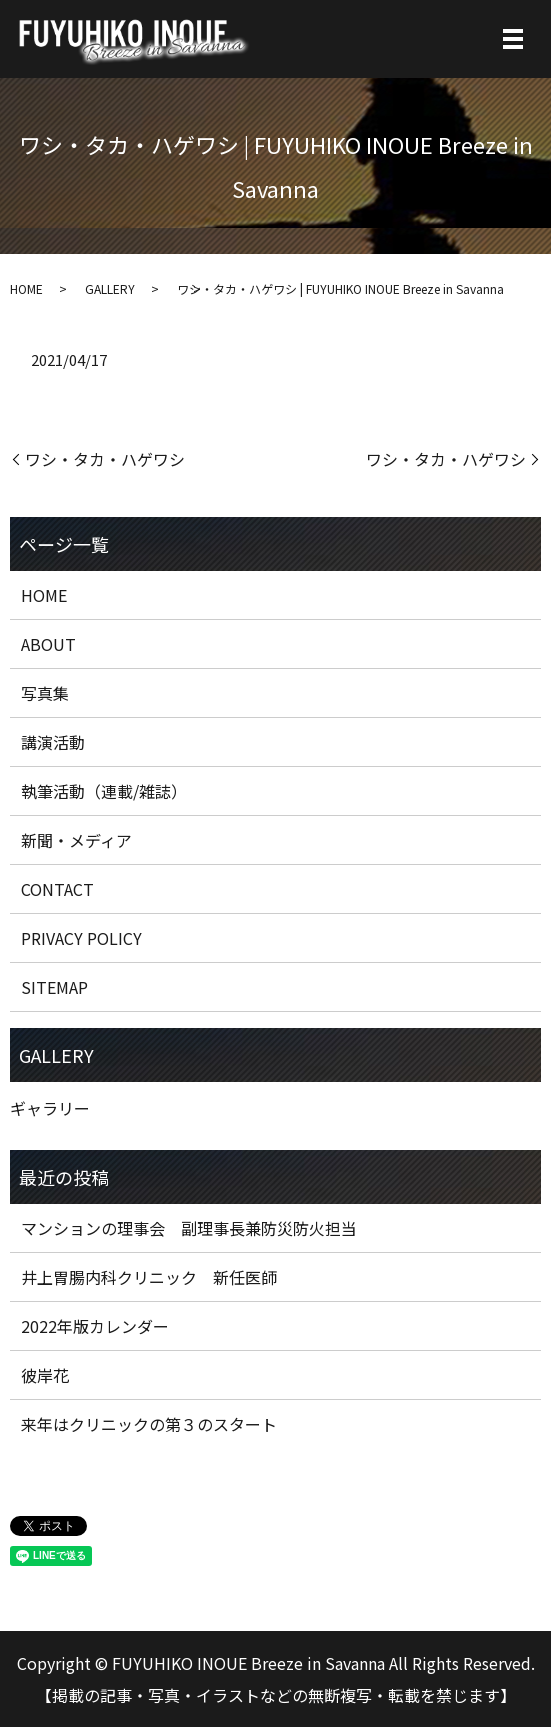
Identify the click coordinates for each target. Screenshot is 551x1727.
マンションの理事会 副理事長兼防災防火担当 (189, 1228)
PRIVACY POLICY (81, 938)
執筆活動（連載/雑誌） (104, 791)
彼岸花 (45, 1375)
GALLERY (110, 288)
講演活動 (53, 742)
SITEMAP (54, 987)
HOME (26, 288)
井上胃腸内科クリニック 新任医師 (149, 1277)
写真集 (45, 693)
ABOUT (48, 644)
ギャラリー (50, 1108)
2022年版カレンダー (95, 1326)
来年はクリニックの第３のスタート (149, 1424)
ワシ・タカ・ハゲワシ (105, 459)
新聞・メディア (76, 840)
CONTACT (57, 889)
